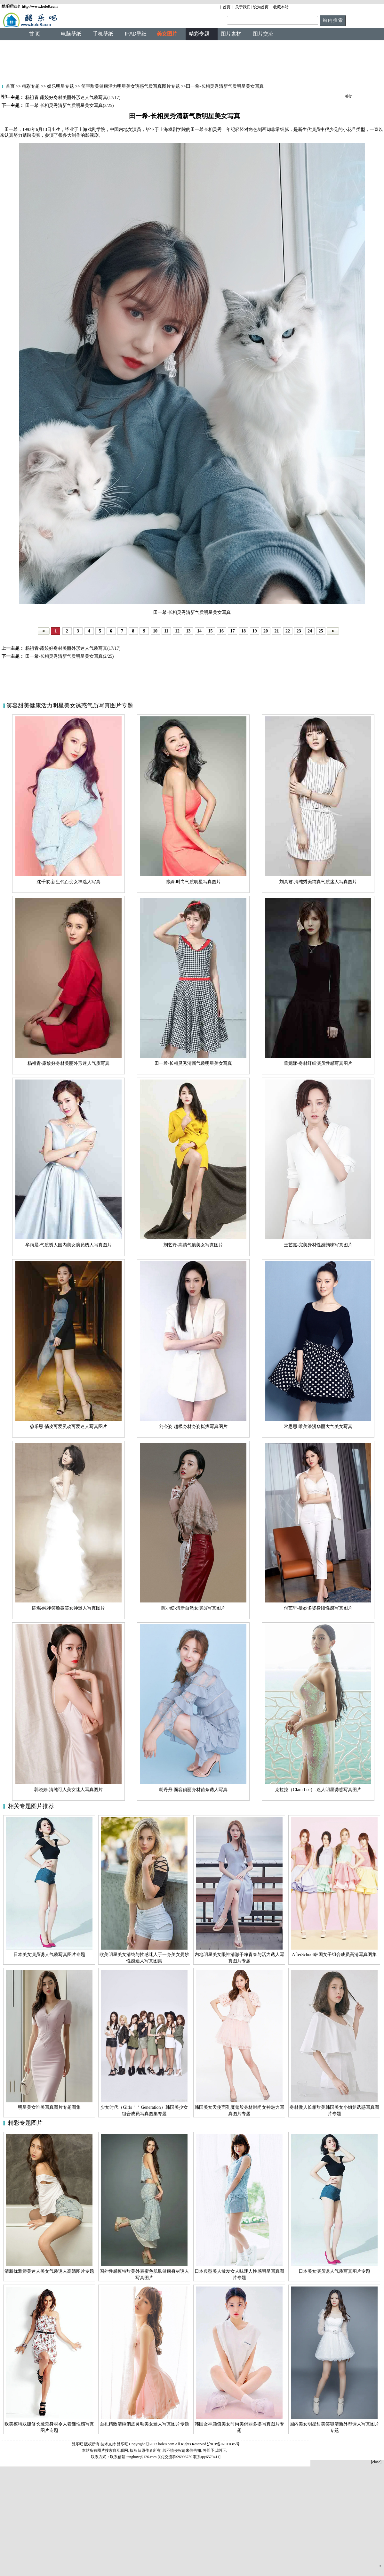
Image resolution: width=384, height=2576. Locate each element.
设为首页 (260, 7)
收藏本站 (281, 7)
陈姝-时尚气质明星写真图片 (193, 881)
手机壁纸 (103, 34)
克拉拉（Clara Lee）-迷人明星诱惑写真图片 (318, 1789)
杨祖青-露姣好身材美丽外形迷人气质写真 (69, 1063)
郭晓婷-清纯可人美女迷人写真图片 (68, 1789)
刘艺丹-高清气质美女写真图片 (193, 1245)
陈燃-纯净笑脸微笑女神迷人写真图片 (68, 1608)
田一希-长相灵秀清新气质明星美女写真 (193, 1063)
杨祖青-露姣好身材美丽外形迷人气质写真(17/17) (72, 648)
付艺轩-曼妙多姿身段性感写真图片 (318, 1608)
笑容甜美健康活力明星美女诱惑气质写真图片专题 (130, 86)
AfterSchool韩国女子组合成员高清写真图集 (334, 1954)
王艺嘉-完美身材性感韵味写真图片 (318, 1245)
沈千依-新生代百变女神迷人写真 (68, 881)
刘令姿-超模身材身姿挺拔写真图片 (193, 1426)
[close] (376, 2462)
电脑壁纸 (71, 34)
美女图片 (167, 34)
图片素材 (231, 34)
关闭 (4, 96)
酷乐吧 (123, 2444)
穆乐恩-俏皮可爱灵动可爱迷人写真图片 (69, 1426)
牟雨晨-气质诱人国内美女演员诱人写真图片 (68, 1245)
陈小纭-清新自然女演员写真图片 (193, 1608)
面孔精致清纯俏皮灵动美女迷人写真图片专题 (144, 2424)
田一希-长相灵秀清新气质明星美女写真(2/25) (69, 656)
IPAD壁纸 (136, 34)
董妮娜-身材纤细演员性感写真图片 (318, 1063)
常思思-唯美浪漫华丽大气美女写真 (318, 1426)
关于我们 (243, 7)
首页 (226, 7)
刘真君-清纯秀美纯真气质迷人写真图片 (318, 881)
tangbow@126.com (141, 2457)
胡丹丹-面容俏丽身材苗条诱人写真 (193, 1789)
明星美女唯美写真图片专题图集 (49, 2107)
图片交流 (263, 34)
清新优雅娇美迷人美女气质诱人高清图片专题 (49, 2271)
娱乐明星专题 (60, 86)
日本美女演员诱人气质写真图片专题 (49, 1954)
